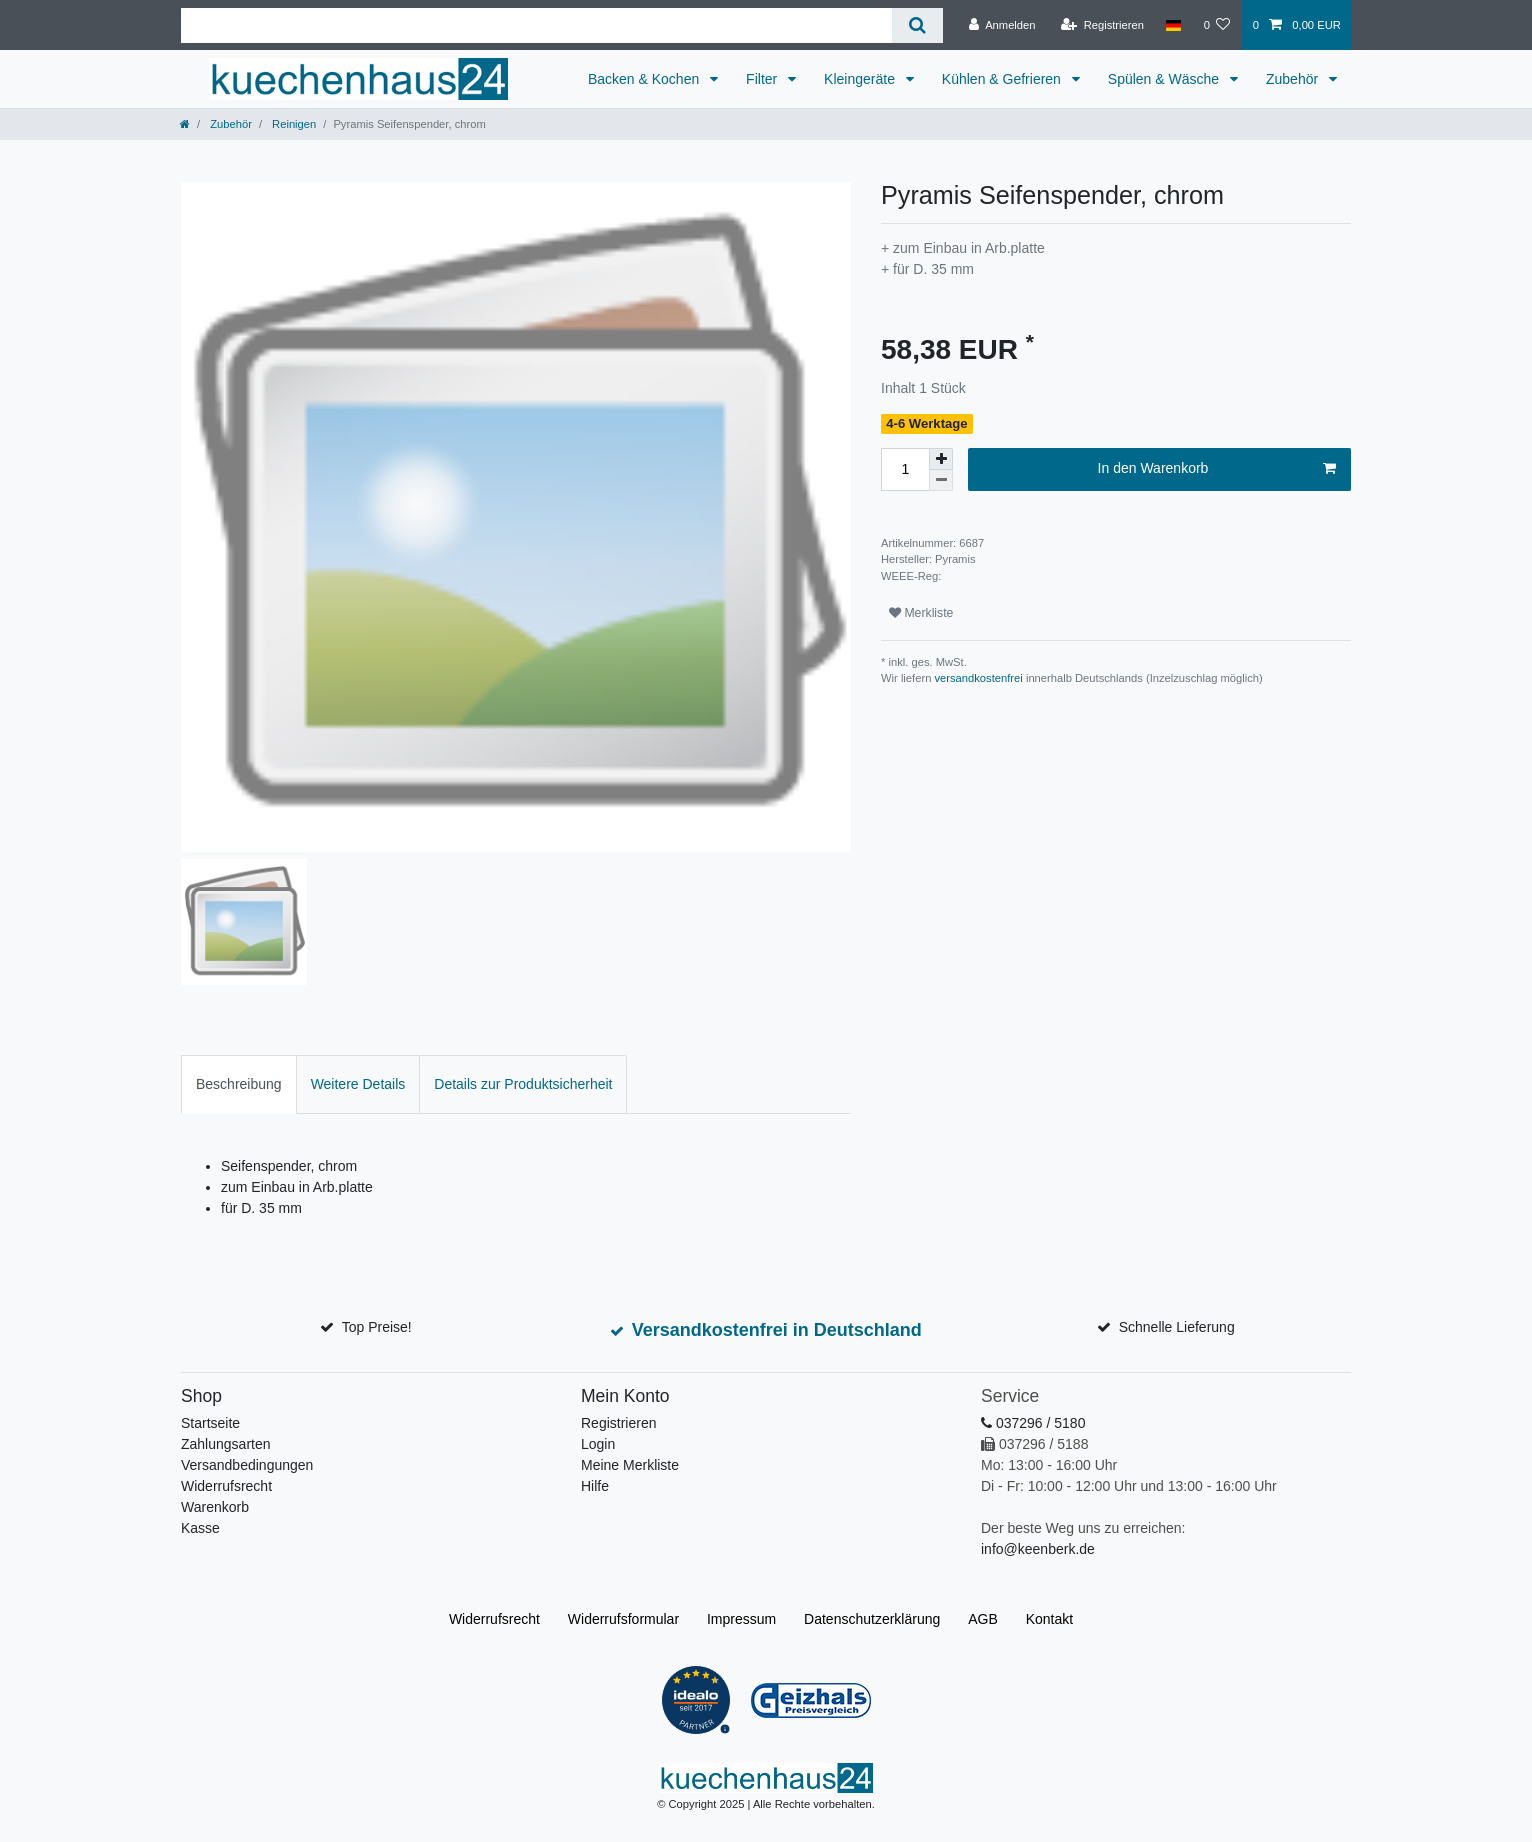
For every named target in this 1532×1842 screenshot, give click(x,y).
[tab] (239, 1084)
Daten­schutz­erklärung (872, 1619)
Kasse (200, 1528)
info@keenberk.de (1038, 1549)
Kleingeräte (861, 79)
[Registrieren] (1102, 25)
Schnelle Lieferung (1177, 1327)
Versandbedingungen (247, 1465)
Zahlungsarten (226, 1444)
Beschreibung (239, 1084)
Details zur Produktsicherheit (523, 1084)
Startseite (210, 1423)
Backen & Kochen (645, 79)
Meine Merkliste (630, 1465)
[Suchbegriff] (536, 25)
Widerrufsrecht (226, 1486)
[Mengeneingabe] (905, 469)
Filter (763, 79)
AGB (983, 1619)
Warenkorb (215, 1507)
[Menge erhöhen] (941, 459)
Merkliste (921, 613)
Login (598, 1444)
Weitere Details (358, 1084)
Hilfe (595, 1486)
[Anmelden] (1002, 25)
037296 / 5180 (1033, 1423)
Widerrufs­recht (494, 1619)
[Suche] (917, 25)
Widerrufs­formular (623, 1619)
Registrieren (618, 1423)
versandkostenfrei (978, 678)
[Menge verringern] (941, 480)
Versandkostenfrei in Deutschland (777, 1330)
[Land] (1173, 25)
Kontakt (1049, 1619)
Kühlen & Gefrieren (1003, 79)
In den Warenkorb (1217, 469)
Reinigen (292, 124)
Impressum (741, 1619)
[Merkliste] (1216, 25)
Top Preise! (377, 1327)
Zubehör (1294, 79)
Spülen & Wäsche (1165, 79)
